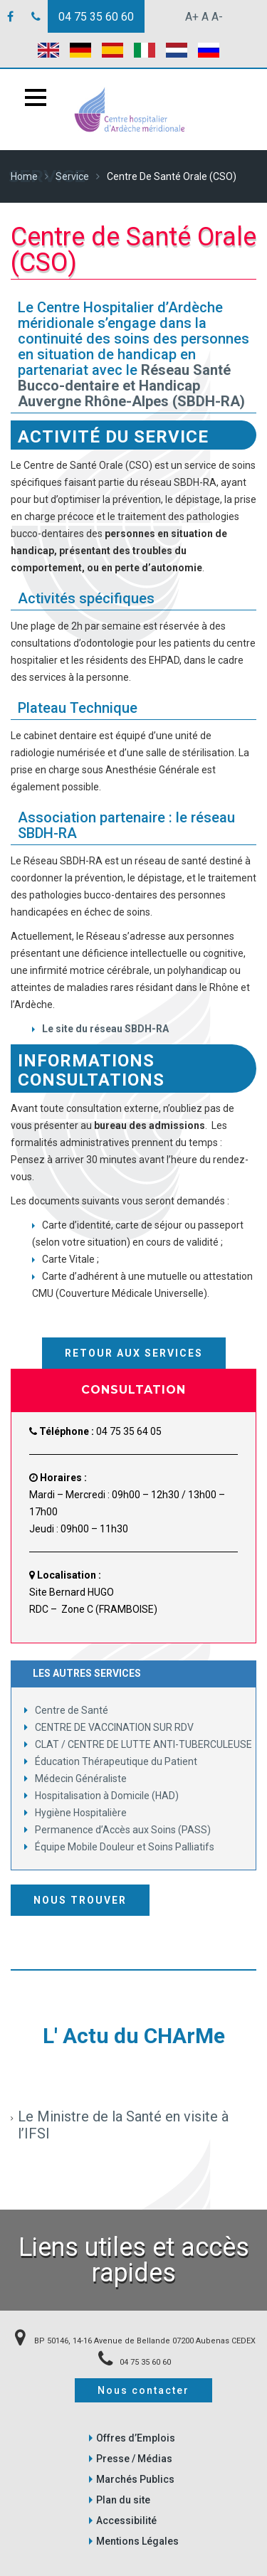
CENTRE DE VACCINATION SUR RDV (109, 1727)
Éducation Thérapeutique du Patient (110, 1761)
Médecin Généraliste (75, 1778)
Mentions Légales (137, 2541)
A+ (192, 16)
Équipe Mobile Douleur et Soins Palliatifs (119, 1847)
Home (24, 176)
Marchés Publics (135, 2479)
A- (217, 16)
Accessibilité (126, 2520)
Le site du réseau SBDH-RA (105, 1028)
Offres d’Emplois (135, 2438)
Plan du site (123, 2500)
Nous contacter (143, 2390)
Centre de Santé (66, 1710)
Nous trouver (80, 1900)
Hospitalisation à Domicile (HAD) (101, 1795)
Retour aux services (134, 1353)
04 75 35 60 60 (96, 16)
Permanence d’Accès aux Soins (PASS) (117, 1829)
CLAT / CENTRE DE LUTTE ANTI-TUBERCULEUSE (138, 1744)
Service (72, 176)
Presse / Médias (134, 2458)
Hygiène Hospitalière (75, 1812)
